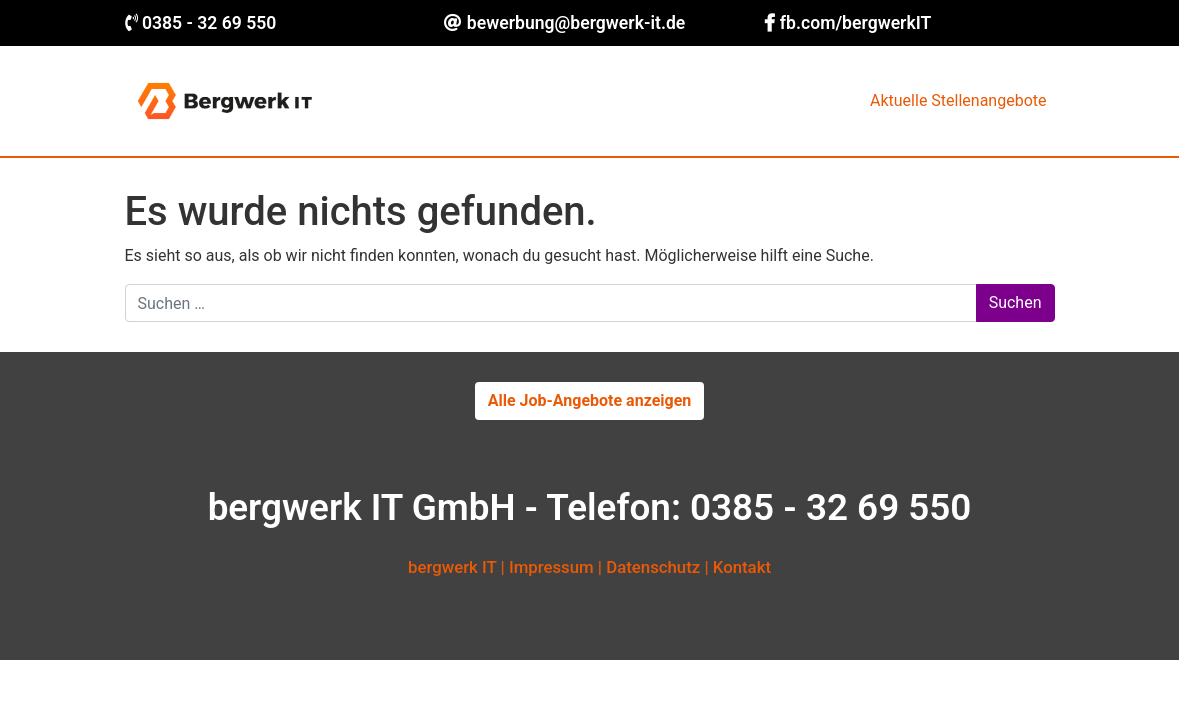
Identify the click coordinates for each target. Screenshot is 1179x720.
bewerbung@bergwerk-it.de (576, 23)
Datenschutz (653, 567)
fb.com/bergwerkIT (856, 23)
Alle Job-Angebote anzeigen (590, 400)
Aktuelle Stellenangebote (958, 100)
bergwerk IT (452, 567)
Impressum (551, 567)
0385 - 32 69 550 (209, 23)
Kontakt (742, 567)
